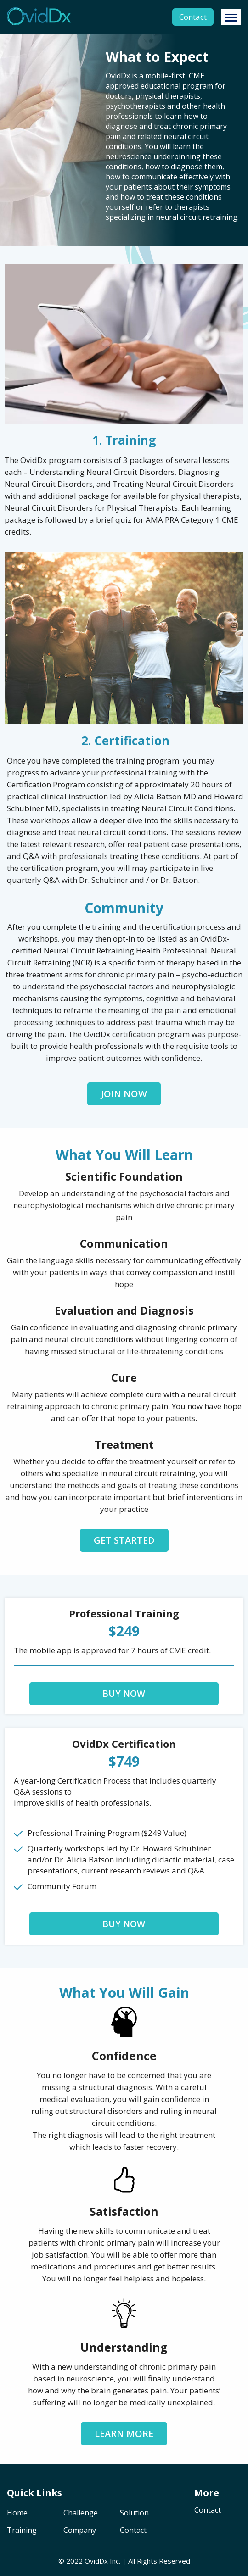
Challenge (80, 2513)
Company (79, 2530)
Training (22, 2530)
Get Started (124, 1540)
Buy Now (123, 1694)
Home (17, 2513)
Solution (134, 2513)
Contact (193, 16)
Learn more (124, 2433)
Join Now (124, 1093)
